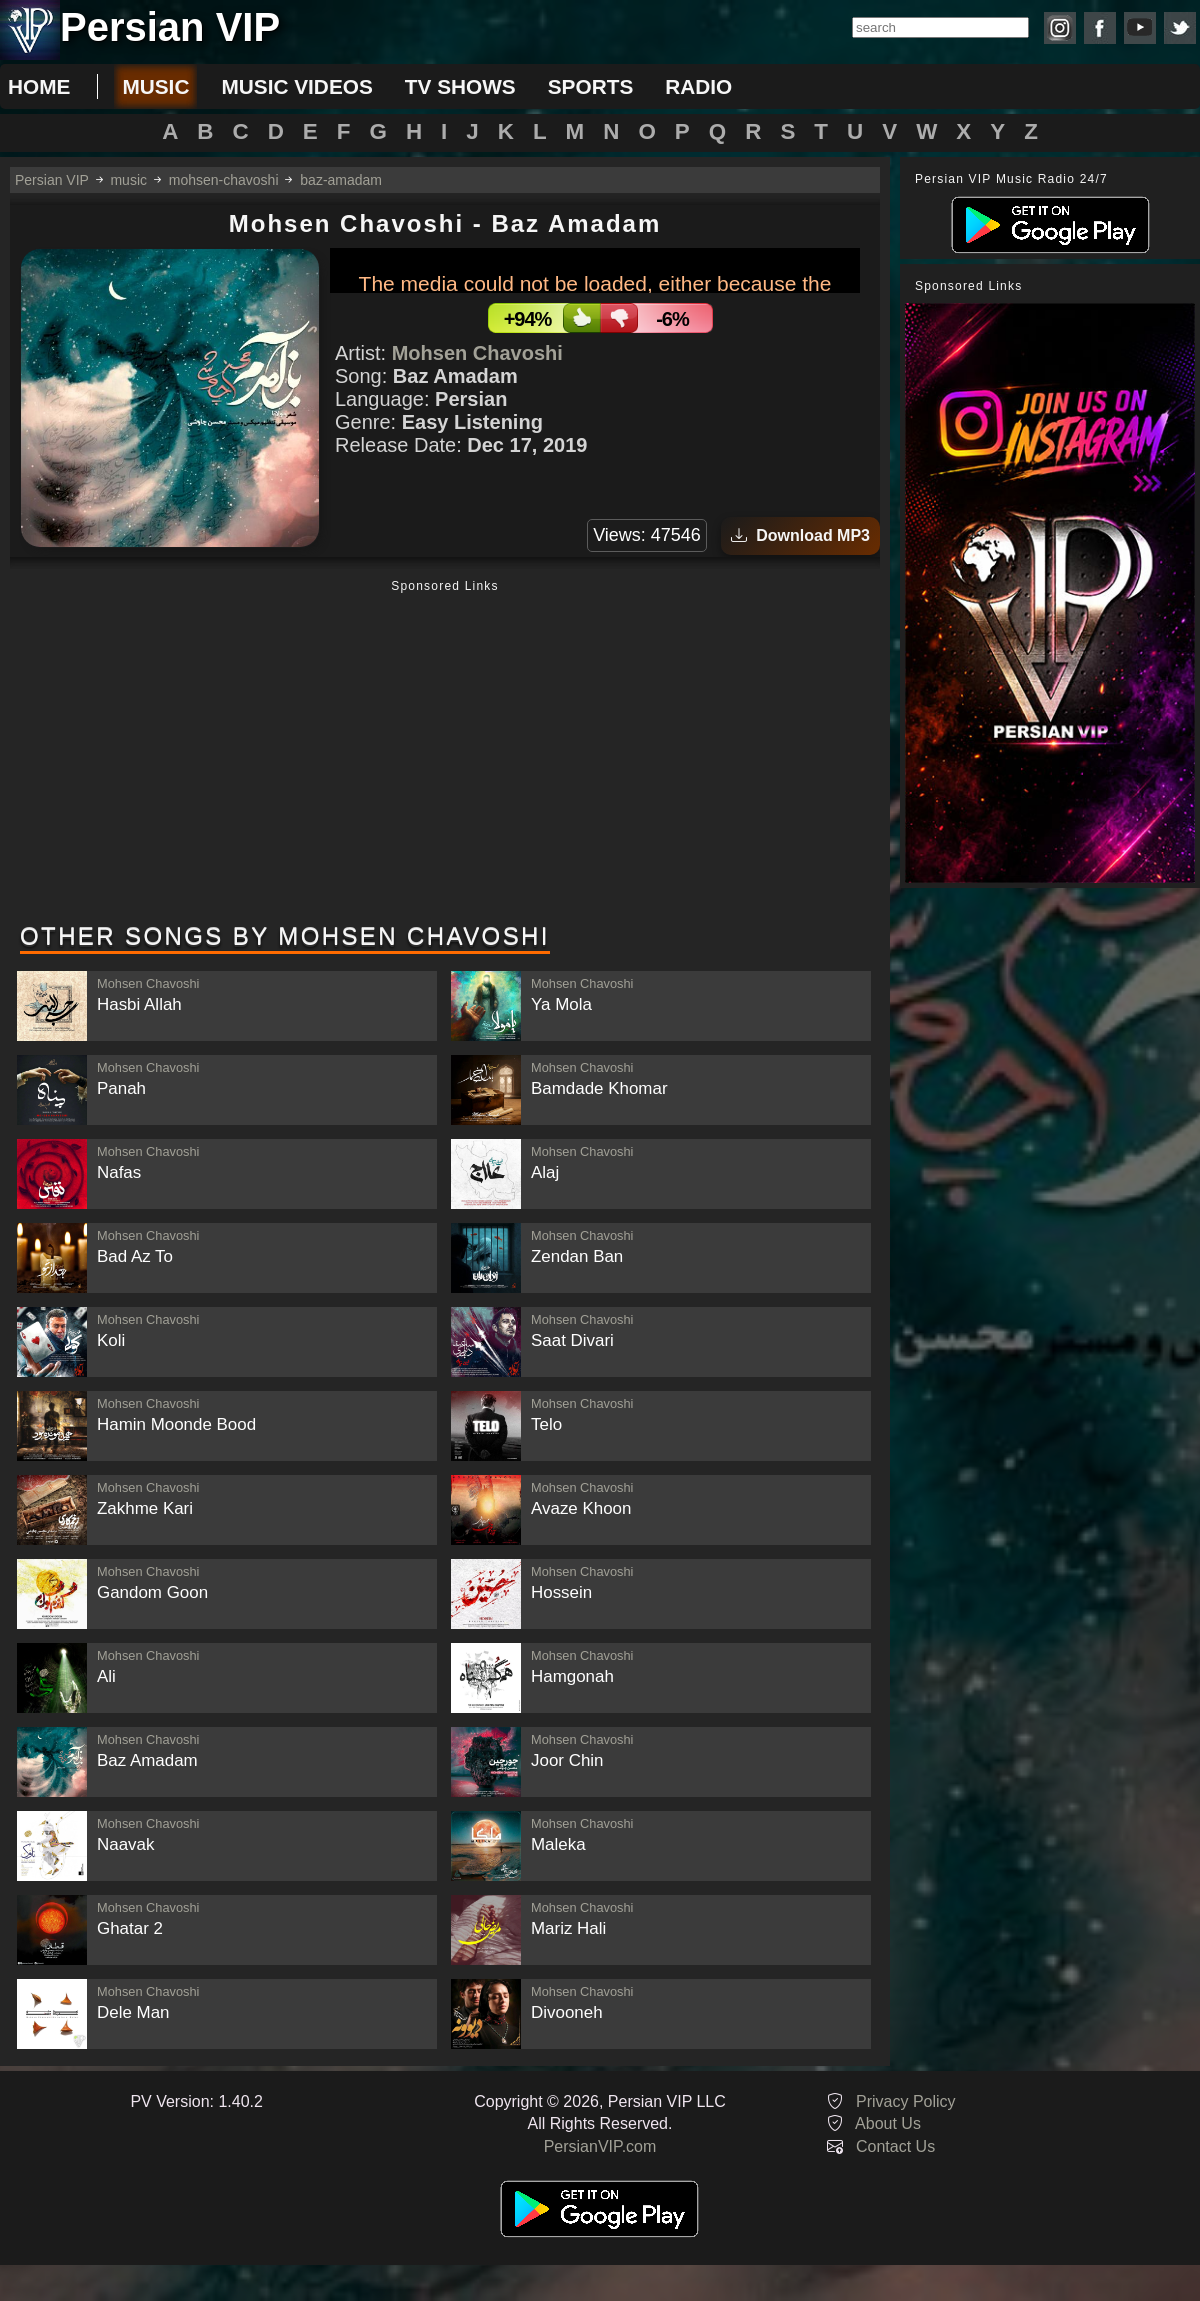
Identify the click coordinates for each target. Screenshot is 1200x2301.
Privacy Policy (906, 2101)
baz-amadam (341, 180)
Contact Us (895, 2146)
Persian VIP (52, 180)
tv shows (460, 86)
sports (591, 86)
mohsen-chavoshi (224, 180)
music (155, 86)
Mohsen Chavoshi (477, 353)
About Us (888, 2123)
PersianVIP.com (600, 2146)
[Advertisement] (445, 753)
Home (39, 86)
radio (698, 86)
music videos (296, 86)
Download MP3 (800, 535)
